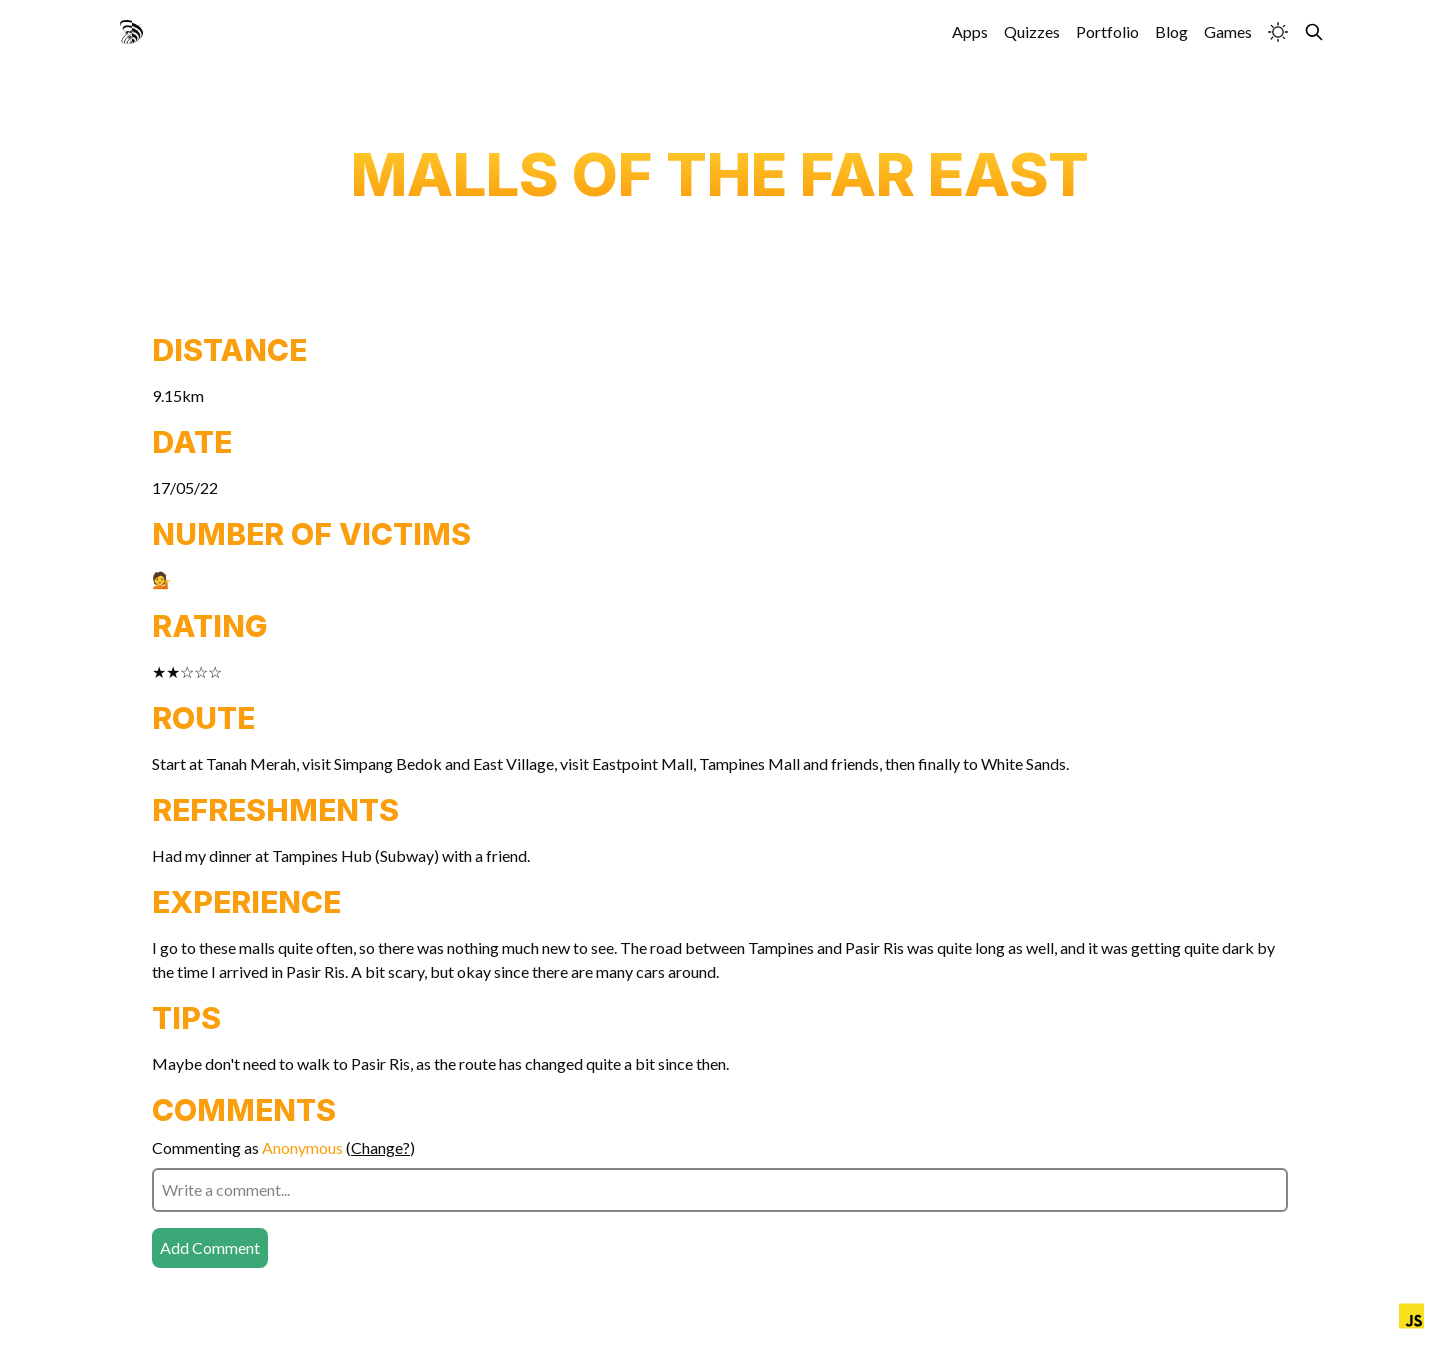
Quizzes (1032, 31)
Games (1228, 31)
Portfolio (1107, 31)
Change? (380, 1147)
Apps (970, 31)
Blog (1171, 31)
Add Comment (210, 1247)
